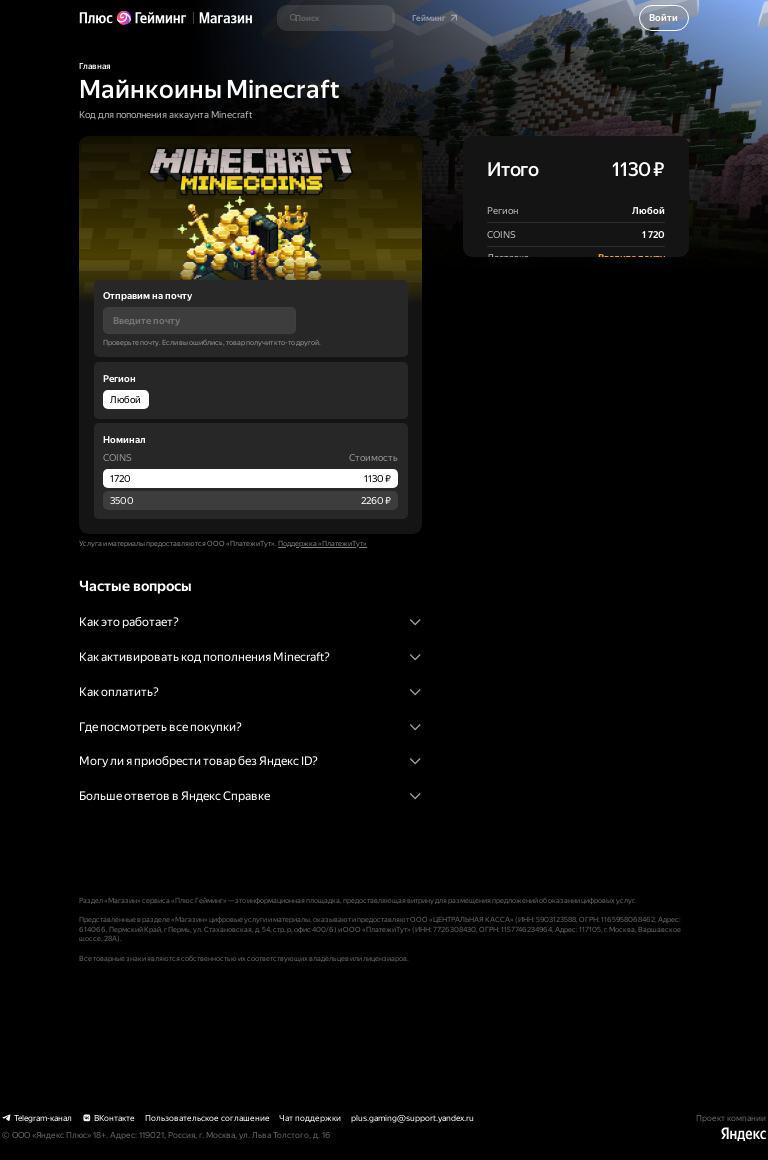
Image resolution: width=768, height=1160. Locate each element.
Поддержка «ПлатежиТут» (322, 543)
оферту (641, 326)
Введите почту (631, 257)
